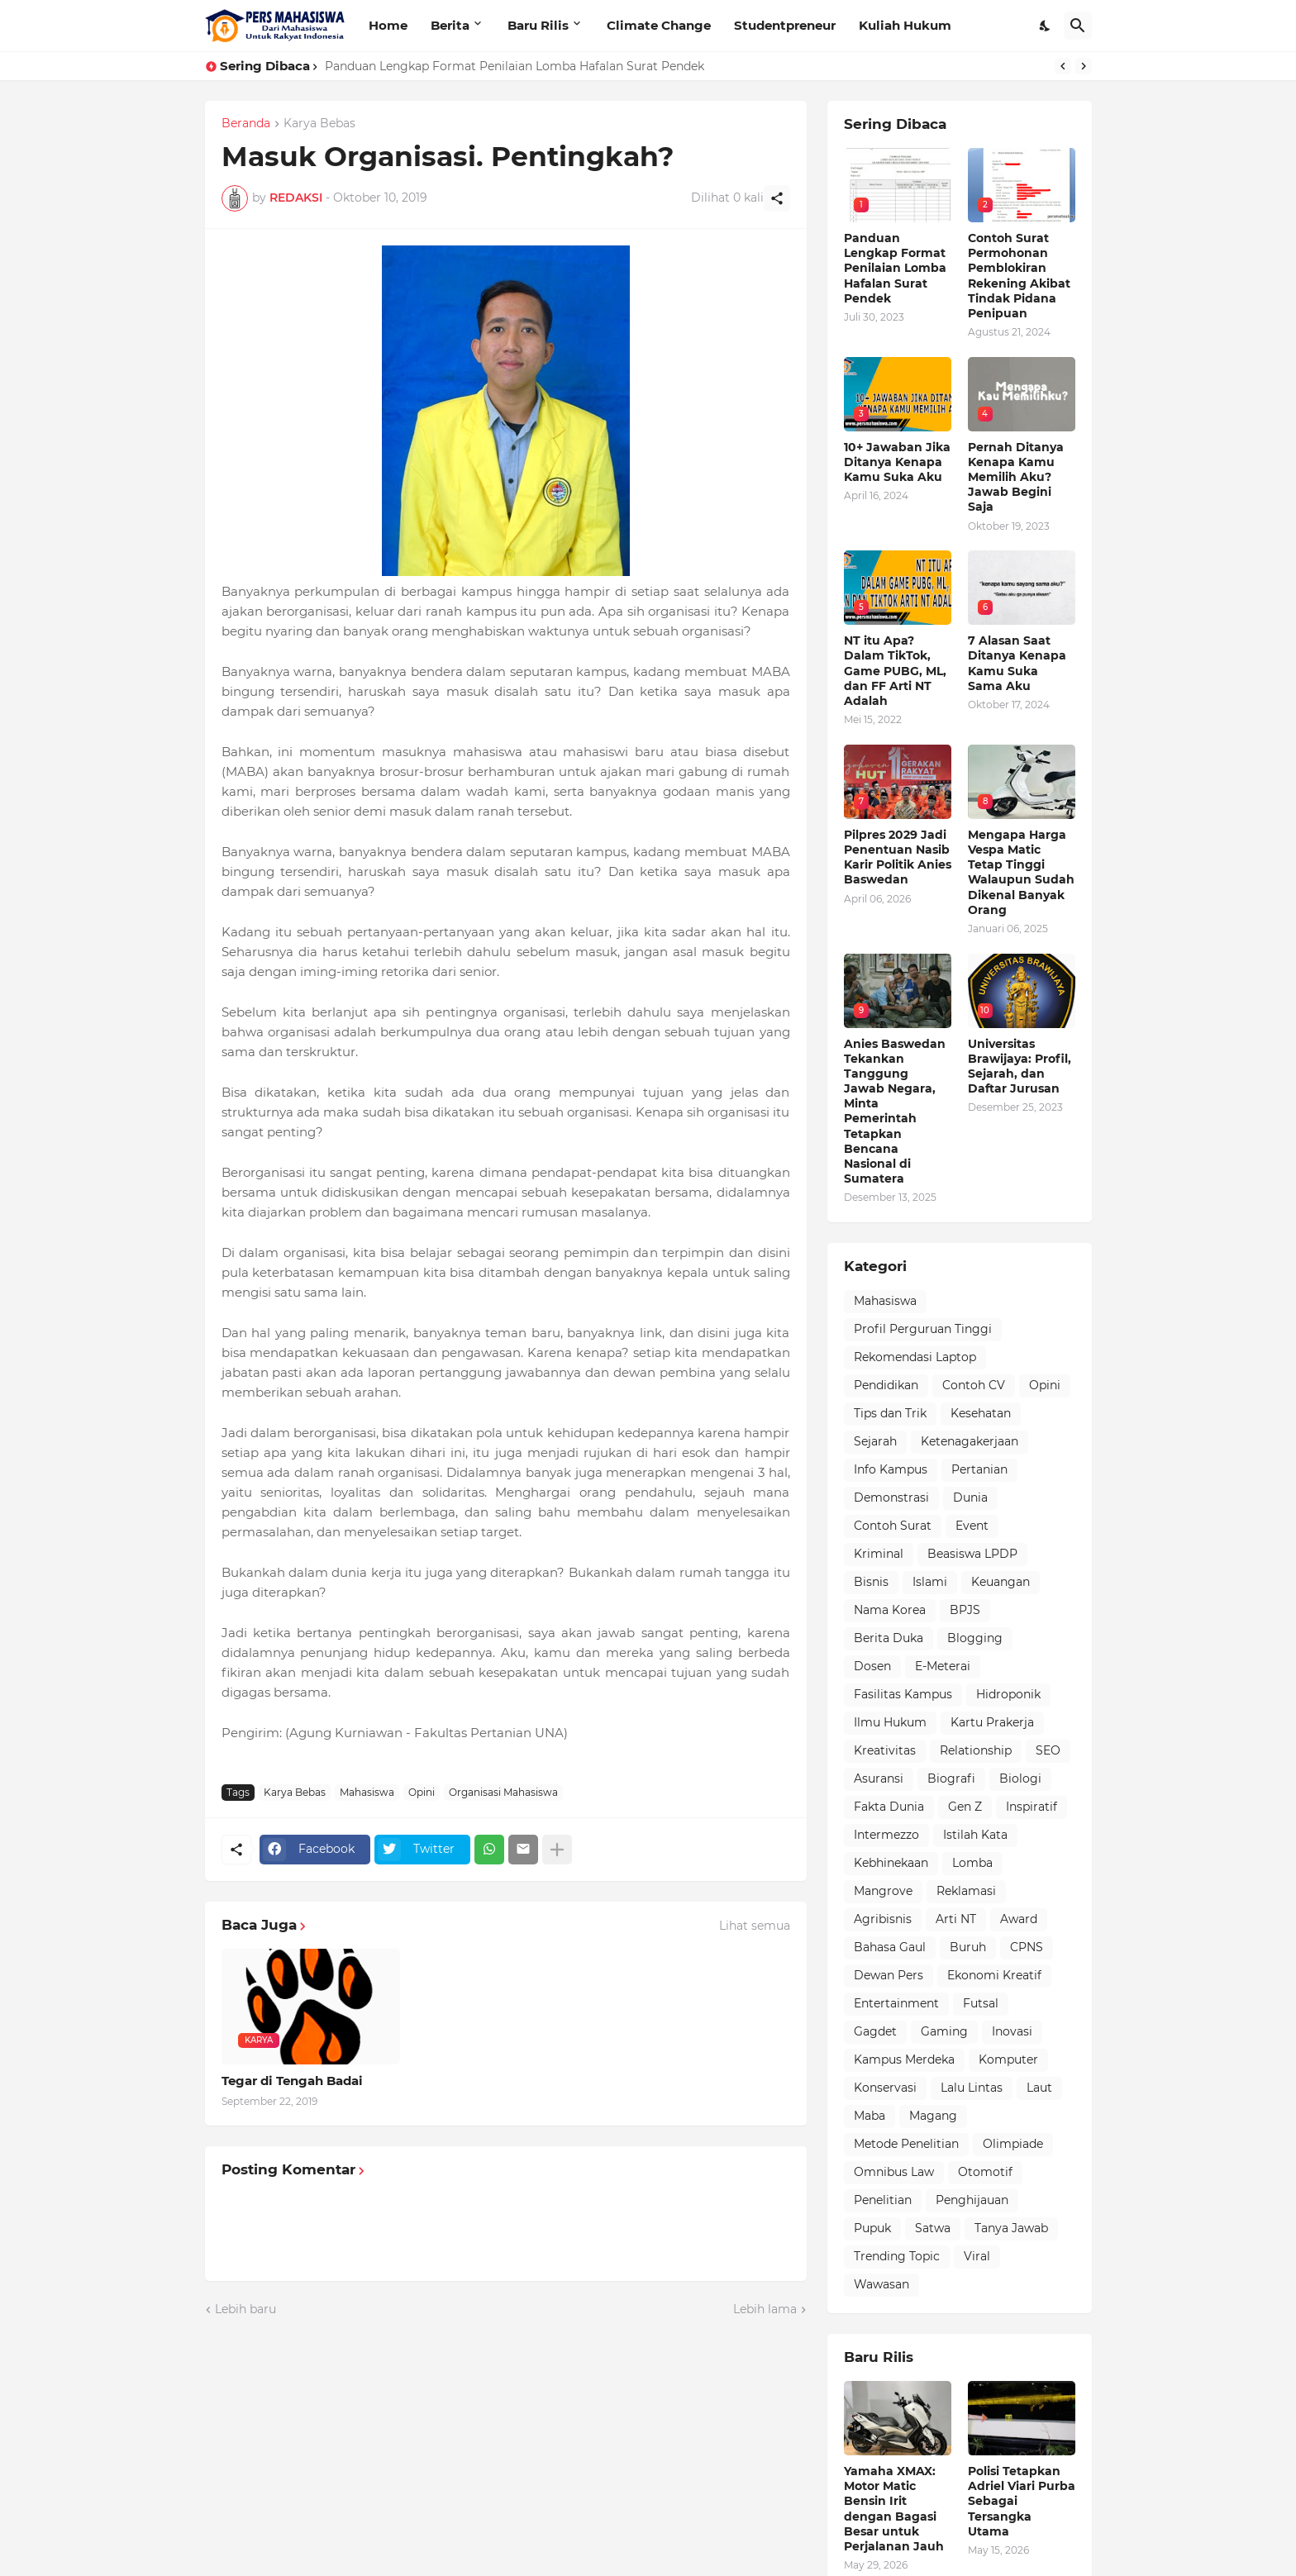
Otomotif (985, 2171)
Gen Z (965, 1806)
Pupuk (872, 2228)
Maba (869, 2115)
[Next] (1083, 66)
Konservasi (885, 2087)
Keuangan (1000, 1581)
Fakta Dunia (889, 1806)
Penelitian (883, 2200)
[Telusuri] (1078, 26)
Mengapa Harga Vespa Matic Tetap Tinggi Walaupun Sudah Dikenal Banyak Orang (1021, 872)
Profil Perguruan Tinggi (923, 1328)
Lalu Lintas (972, 2087)
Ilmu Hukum (890, 1722)
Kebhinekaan (891, 1862)
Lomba (972, 1862)
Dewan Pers (888, 1975)
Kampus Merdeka (904, 2059)
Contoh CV (973, 1385)
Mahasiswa (367, 1792)
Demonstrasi (891, 1497)
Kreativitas (885, 1750)
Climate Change (659, 25)
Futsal (980, 2003)
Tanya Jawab (1011, 2228)
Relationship (976, 1750)
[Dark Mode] (1046, 26)
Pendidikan (886, 1385)
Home (388, 25)
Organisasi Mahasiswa (503, 1792)
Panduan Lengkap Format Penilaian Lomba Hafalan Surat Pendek (514, 66)
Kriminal (878, 1553)
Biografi (951, 1778)
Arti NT (956, 1919)
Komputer (1008, 2059)
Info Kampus (890, 1469)
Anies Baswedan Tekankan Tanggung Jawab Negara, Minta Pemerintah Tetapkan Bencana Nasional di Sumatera (895, 1111)
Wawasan (881, 2284)
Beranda (246, 124)
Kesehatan (981, 1413)
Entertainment (896, 2003)
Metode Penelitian (906, 2143)
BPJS (965, 1609)
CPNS (1026, 1947)
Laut (1039, 2087)
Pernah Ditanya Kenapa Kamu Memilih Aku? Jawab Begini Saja (1016, 477)
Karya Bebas (319, 124)
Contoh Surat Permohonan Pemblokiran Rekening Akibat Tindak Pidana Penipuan (1019, 276)
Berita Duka (888, 1638)
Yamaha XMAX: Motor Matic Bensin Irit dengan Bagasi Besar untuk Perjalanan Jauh (894, 2509)
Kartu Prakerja (992, 1722)
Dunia (970, 1497)
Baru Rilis (538, 25)
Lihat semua (754, 1925)
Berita (450, 25)
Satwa (933, 2228)
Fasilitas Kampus (903, 1694)
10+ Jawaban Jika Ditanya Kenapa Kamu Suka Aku (897, 462)
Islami (929, 1581)
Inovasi (1012, 2031)
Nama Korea (890, 1609)
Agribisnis (883, 1919)
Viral (977, 2256)
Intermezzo (886, 1834)
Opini (421, 1792)
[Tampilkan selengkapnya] (557, 1849)
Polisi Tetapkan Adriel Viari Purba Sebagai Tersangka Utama (1021, 2501)
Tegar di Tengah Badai (292, 2080)
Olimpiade (1013, 2143)
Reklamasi (966, 1890)
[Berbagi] (777, 198)
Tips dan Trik (890, 1413)
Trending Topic (897, 2256)
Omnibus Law (894, 2171)
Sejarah (875, 1441)
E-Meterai (942, 1666)
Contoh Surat (893, 1525)
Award (1018, 1919)
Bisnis (871, 1581)
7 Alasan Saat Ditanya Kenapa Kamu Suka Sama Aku (1017, 663)
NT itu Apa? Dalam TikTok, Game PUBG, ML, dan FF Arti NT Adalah (895, 670)
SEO (1048, 1750)
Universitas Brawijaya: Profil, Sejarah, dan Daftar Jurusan (1019, 1066)
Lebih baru (245, 2309)
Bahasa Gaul (890, 1947)
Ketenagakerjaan (969, 1441)
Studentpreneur (785, 25)
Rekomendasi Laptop (915, 1357)
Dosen (872, 1666)
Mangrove (883, 1890)
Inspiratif (1031, 1806)
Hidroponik (1008, 1694)
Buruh (968, 1947)
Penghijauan (972, 2200)
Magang (933, 2115)
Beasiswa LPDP (972, 1553)
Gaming (944, 2031)
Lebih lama (765, 2309)
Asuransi (878, 1778)
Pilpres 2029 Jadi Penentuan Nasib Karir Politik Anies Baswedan (897, 857)
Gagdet (875, 2031)
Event (972, 1525)
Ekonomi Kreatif (994, 1975)
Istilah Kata (975, 1834)
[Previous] (1063, 66)
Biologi (1020, 1778)
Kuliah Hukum (905, 25)
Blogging (975, 1638)
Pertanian (979, 1469)
